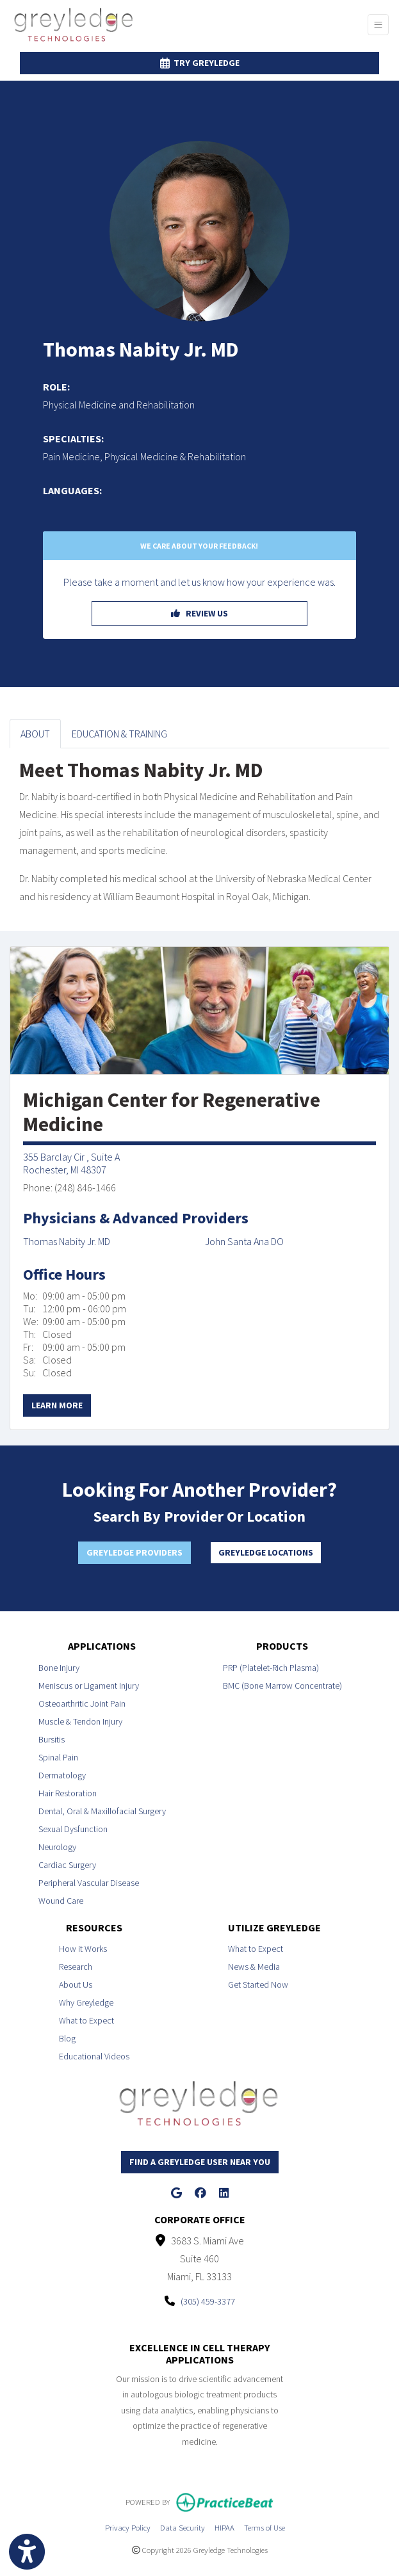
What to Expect (86, 2020)
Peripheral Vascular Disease (88, 1882)
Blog (67, 2038)
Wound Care (60, 1900)
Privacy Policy (128, 2526)
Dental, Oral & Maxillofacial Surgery (102, 1811)
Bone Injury (58, 1667)
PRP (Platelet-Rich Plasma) (271, 1667)
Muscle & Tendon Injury (80, 1721)
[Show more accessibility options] (27, 2552)
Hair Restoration (67, 1793)
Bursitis (51, 1739)
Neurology (57, 1847)
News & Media (254, 1966)
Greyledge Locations (265, 1552)
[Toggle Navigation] (378, 24)
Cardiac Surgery (67, 1865)
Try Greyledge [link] (200, 62)
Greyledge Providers (134, 1552)
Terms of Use (264, 2526)
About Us (75, 1984)
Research (75, 1966)
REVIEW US (199, 613)
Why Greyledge (86, 2002)
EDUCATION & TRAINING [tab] (119, 733)
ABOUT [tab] (35, 733)
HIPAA (224, 2526)
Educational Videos (94, 2056)
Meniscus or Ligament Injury (88, 1685)
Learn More (57, 1405)
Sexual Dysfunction (73, 1829)
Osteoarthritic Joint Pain (82, 1703)
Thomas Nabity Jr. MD (66, 1241)
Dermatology (62, 1775)
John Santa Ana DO (244, 1241)
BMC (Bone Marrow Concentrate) (282, 1685)
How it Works (83, 1948)
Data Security (182, 2526)
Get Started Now (258, 1984)
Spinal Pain (58, 1757)
